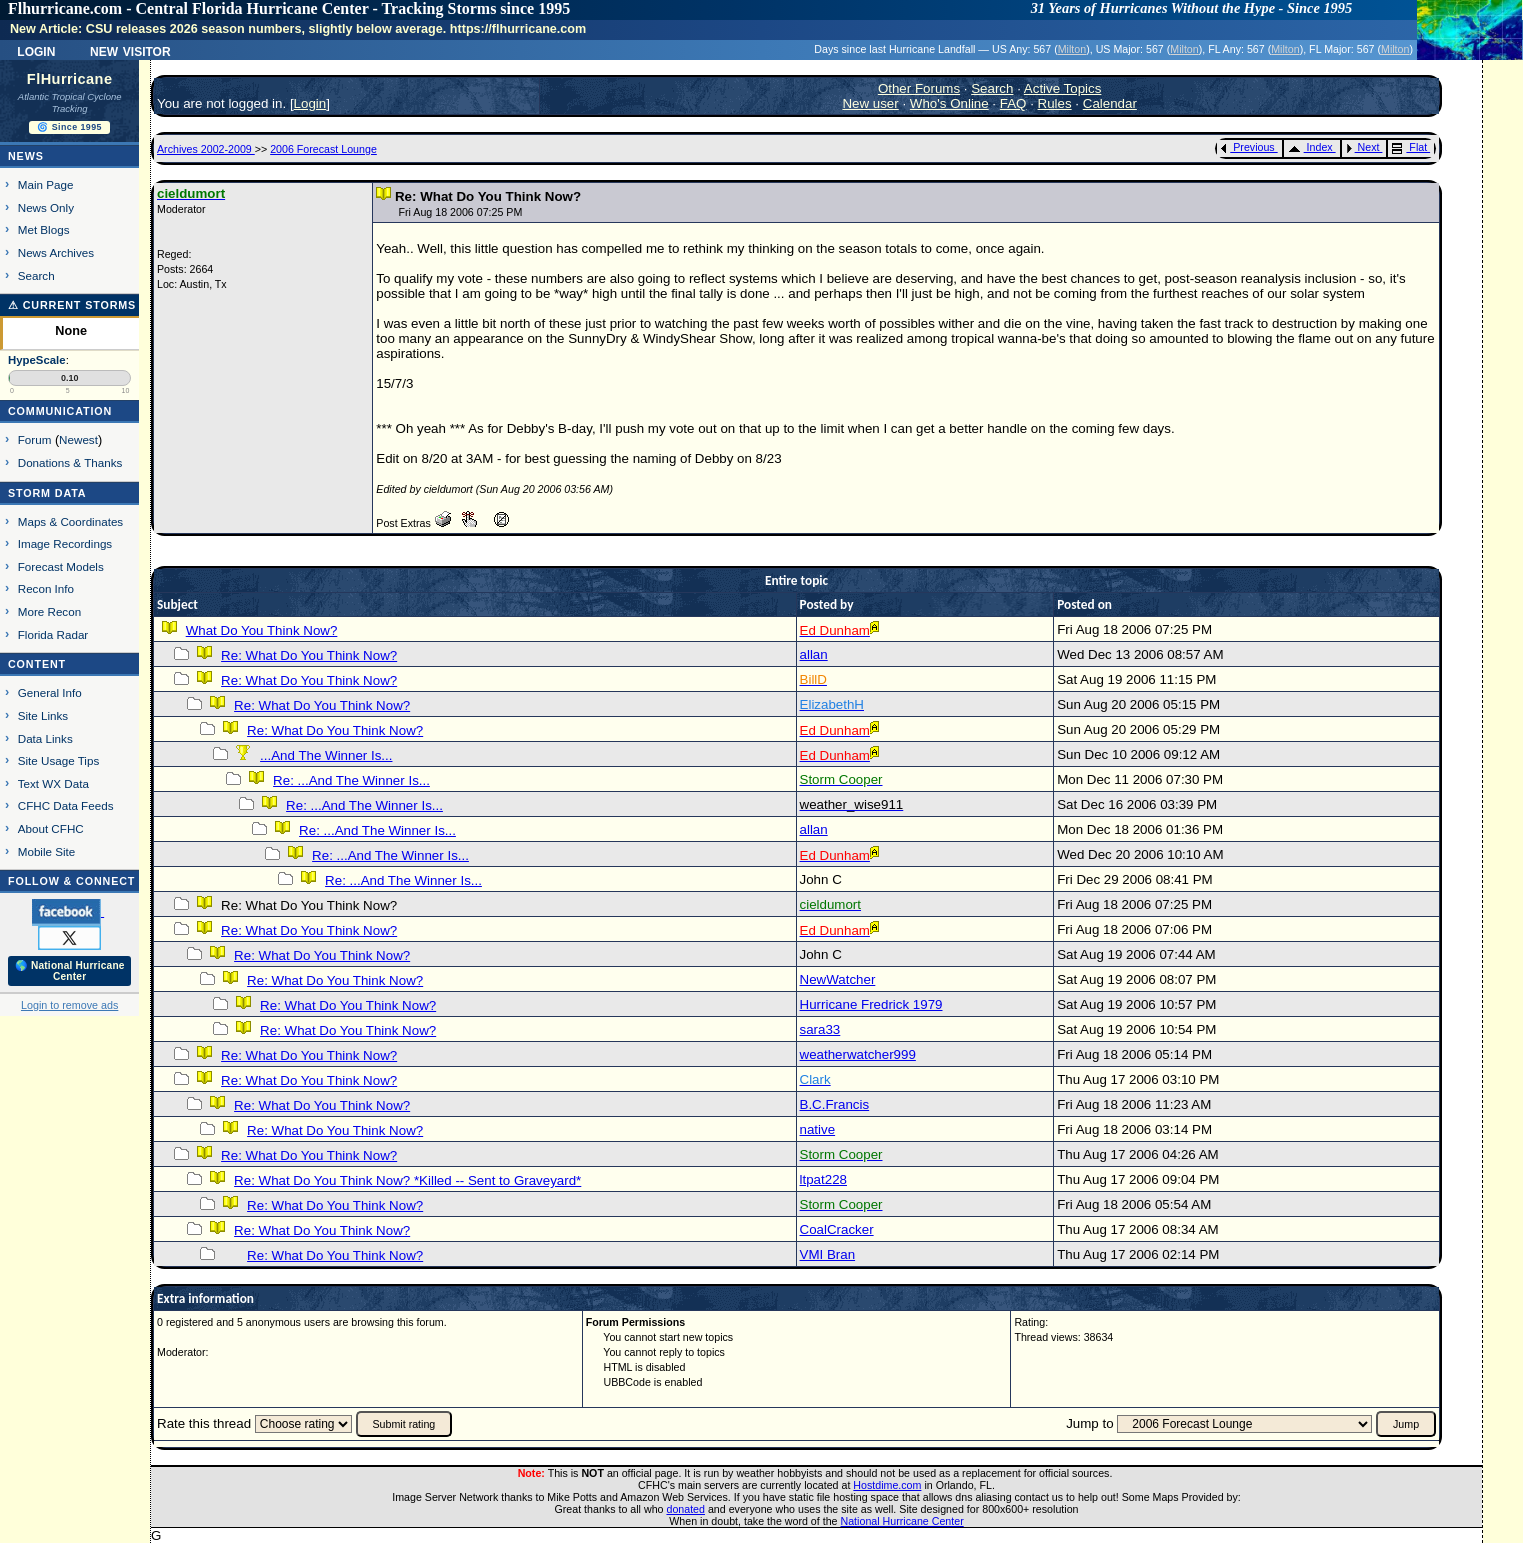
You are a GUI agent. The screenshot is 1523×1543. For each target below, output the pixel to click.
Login (36, 50)
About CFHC (51, 828)
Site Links (43, 715)
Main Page (46, 184)
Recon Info (46, 588)
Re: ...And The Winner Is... (351, 780)
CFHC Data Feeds (66, 805)
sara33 (820, 1029)
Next (1363, 147)
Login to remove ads (69, 1005)
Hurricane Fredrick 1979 (871, 1004)
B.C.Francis (835, 1104)
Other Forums (919, 88)
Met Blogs (44, 229)
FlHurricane (70, 79)
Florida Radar (53, 634)
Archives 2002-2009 (206, 149)
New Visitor (130, 50)
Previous (1247, 147)
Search (36, 275)
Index (1310, 147)
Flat (1409, 147)
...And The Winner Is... (326, 755)
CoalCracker (837, 1229)
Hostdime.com (887, 1485)
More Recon (49, 611)
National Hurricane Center (902, 1521)
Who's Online (949, 103)
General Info (50, 692)
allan (814, 654)
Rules (1055, 103)
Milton (1072, 49)
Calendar (1110, 103)
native (818, 1129)
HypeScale (37, 360)
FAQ (1013, 103)
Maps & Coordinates (70, 521)
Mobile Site (47, 851)
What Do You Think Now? (262, 630)
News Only (46, 207)
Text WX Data (53, 783)
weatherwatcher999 (858, 1054)
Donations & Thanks (70, 462)
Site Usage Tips (59, 760)
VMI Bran (828, 1254)
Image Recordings (65, 543)
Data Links (45, 738)
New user (870, 103)
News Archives (56, 252)
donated (685, 1509)
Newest (78, 439)
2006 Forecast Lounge (323, 149)
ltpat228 (823, 1179)
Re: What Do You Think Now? (309, 655)
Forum (35, 439)
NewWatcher (838, 979)
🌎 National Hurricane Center (70, 971)
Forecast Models (61, 566)
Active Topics (1063, 88)
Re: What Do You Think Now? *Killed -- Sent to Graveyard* (407, 1180)
